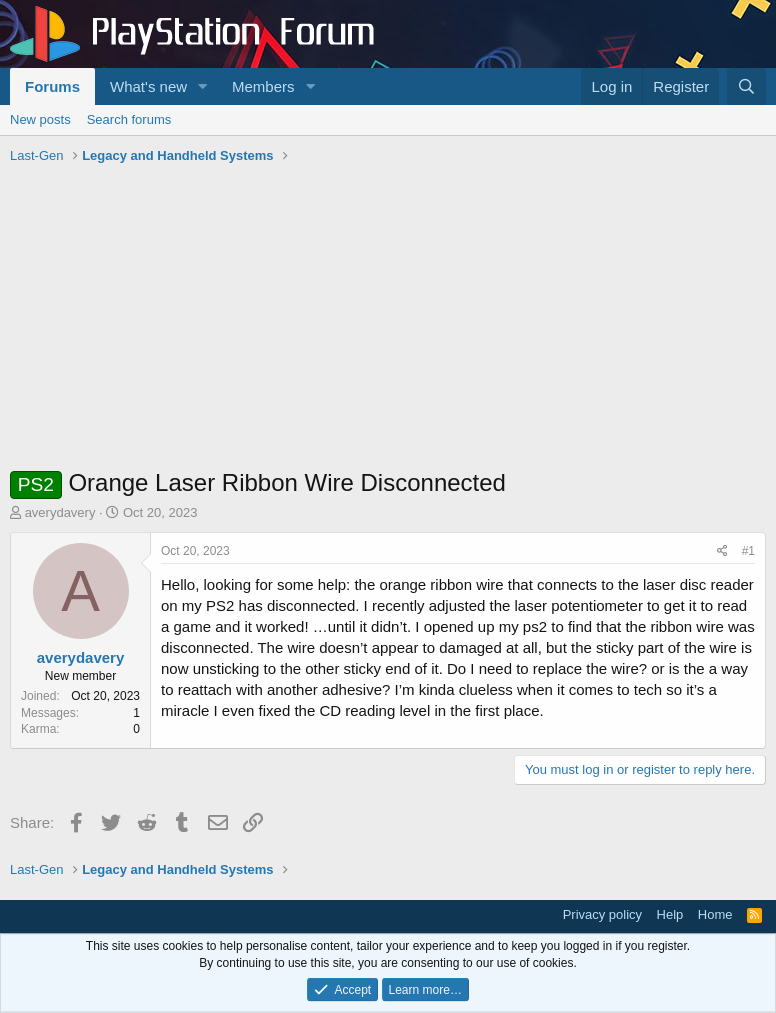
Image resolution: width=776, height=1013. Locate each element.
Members (263, 86)
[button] (203, 86)
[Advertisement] (388, 321)
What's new (148, 86)
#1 (748, 551)
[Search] (746, 86)
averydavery (60, 512)
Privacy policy (602, 914)
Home (715, 914)
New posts (40, 119)
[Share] (722, 551)
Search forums (129, 119)
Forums (52, 86)
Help (670, 914)
